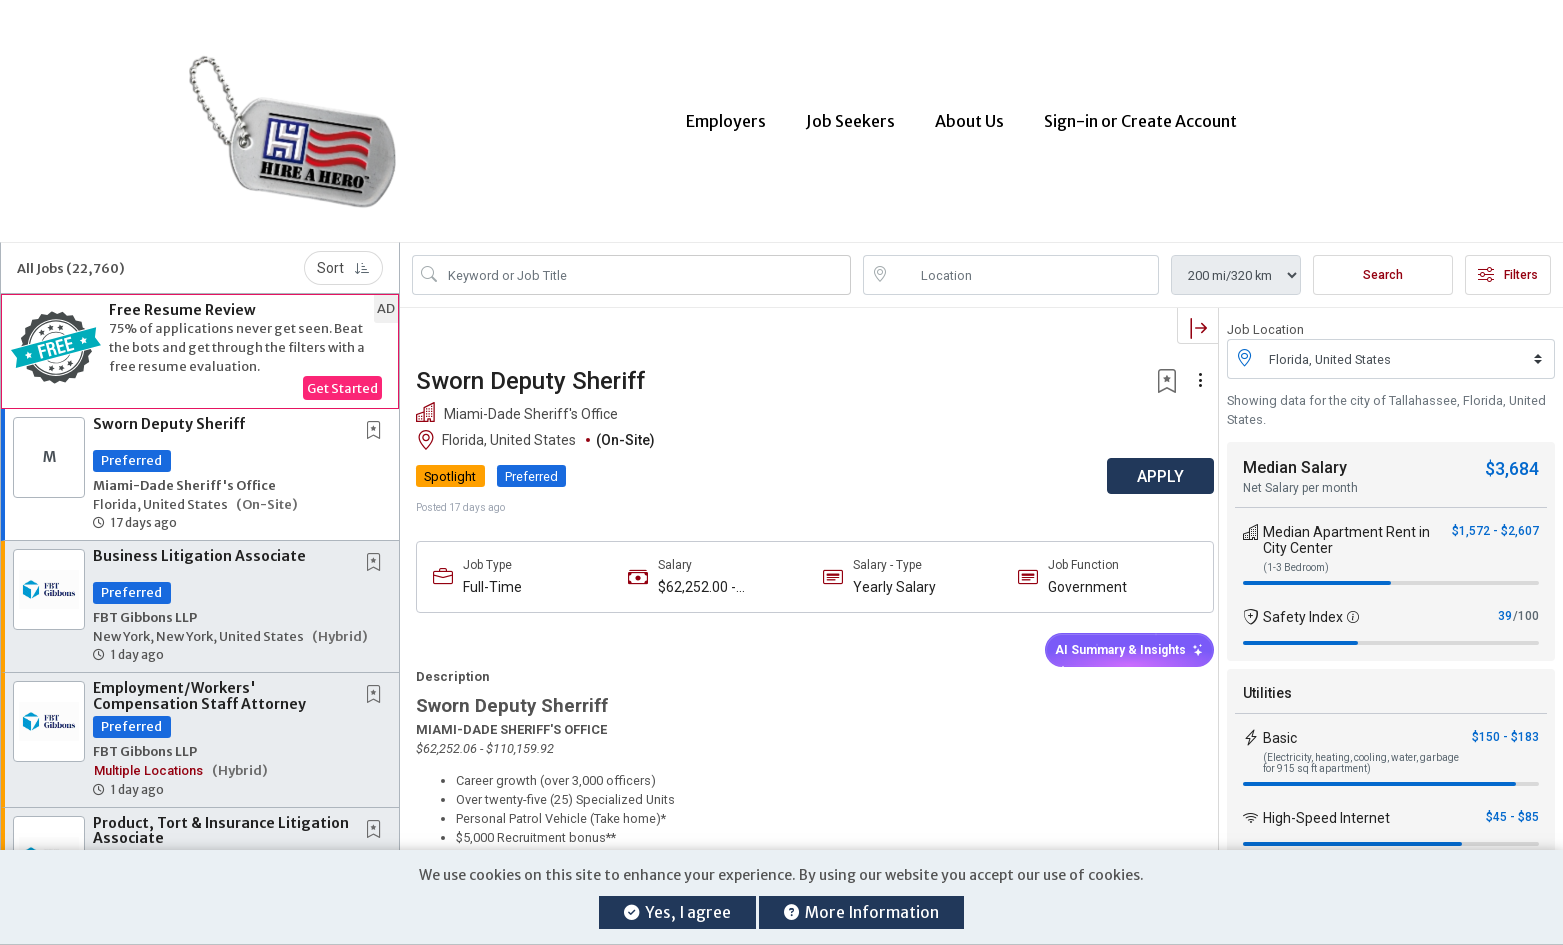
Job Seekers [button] (850, 115)
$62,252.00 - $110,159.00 (694, 575)
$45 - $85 (1512, 805)
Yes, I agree (677, 912)
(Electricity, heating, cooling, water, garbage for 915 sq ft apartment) (1361, 751)
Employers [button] (726, 115)
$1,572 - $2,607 (1495, 519)
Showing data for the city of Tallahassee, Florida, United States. (1386, 398)
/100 (1526, 604)
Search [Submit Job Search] (1383, 263)
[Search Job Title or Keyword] (645, 263)
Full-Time (492, 575)
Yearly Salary (888, 575)
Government (1078, 575)
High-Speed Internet (1326, 806)
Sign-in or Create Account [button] (1140, 115)
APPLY (1148, 464)
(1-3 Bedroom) (1296, 555)
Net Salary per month (1300, 476)
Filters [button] (1508, 263)
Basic (1280, 726)
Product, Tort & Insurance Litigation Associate (221, 818)
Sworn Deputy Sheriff (169, 412)
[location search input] (1025, 263)
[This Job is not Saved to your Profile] (378, 419)
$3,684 (1512, 456)
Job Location (1265, 317)
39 (1505, 604)
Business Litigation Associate (199, 544)
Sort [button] (343, 256)
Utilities (1267, 681)
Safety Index (1303, 605)
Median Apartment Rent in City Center (1346, 528)
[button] (200, 339)
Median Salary (1295, 455)
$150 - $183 (1505, 725)
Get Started (342, 376)
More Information (861, 912)
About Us (969, 115)
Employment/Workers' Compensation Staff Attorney (199, 683)
